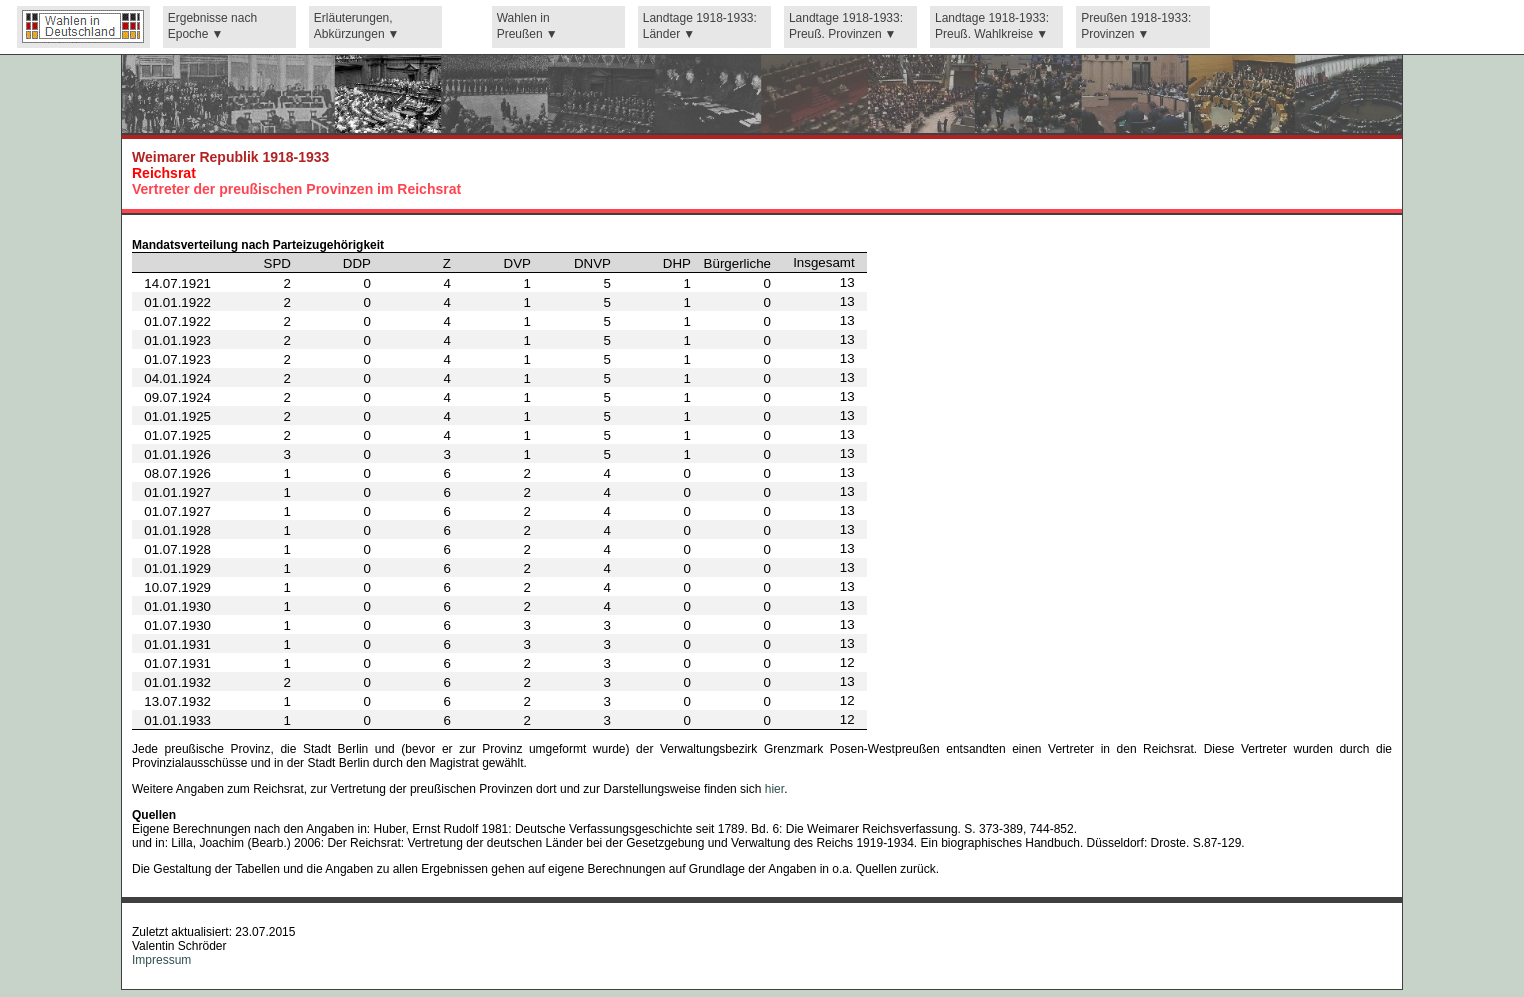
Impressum (161, 960)
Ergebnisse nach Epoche (212, 26)
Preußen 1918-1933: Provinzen (1136, 26)
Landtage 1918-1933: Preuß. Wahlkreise (992, 26)
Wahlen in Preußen (523, 26)
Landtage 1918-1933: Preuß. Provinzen (846, 26)
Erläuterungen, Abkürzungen (353, 26)
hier (774, 789)
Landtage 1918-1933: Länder (700, 26)
